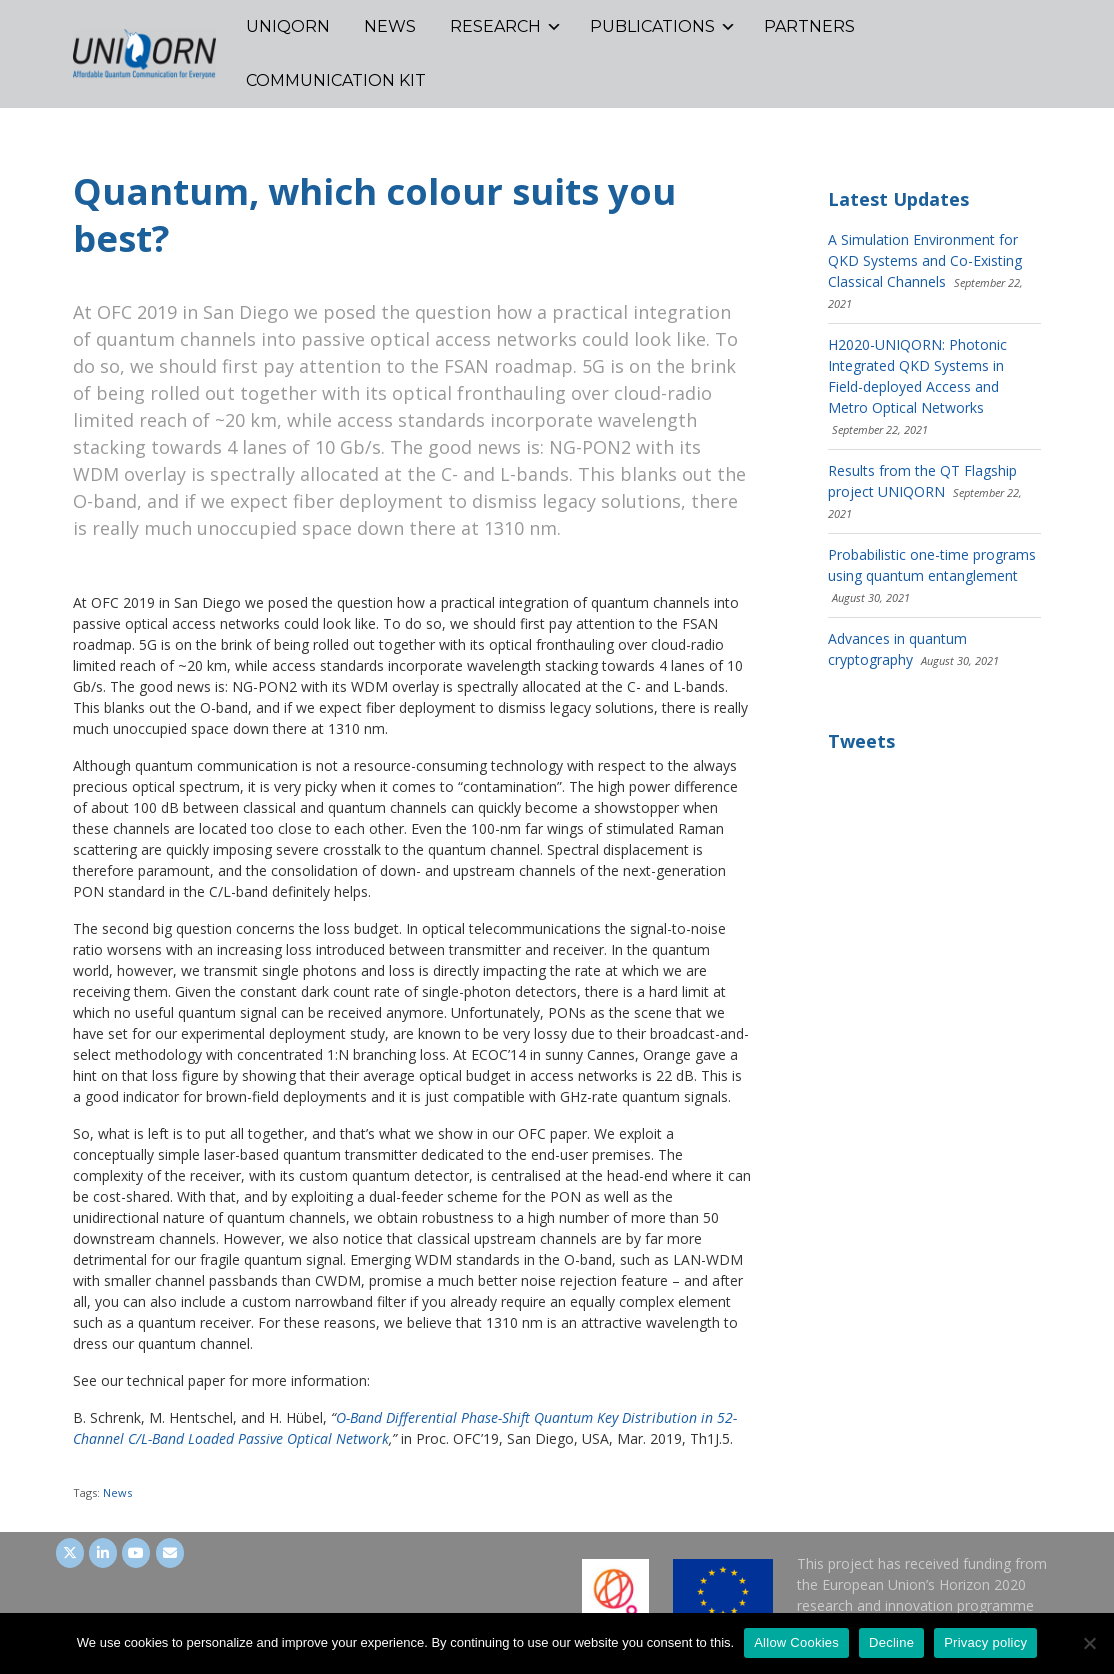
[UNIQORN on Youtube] (136, 1553)
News (117, 1492)
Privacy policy (985, 1642)
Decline (891, 1642)
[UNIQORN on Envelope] (170, 1553)
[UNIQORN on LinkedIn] (103, 1553)
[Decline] (1089, 1643)
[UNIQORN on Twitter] (70, 1553)
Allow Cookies (796, 1642)
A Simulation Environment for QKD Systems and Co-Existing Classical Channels (925, 260)
